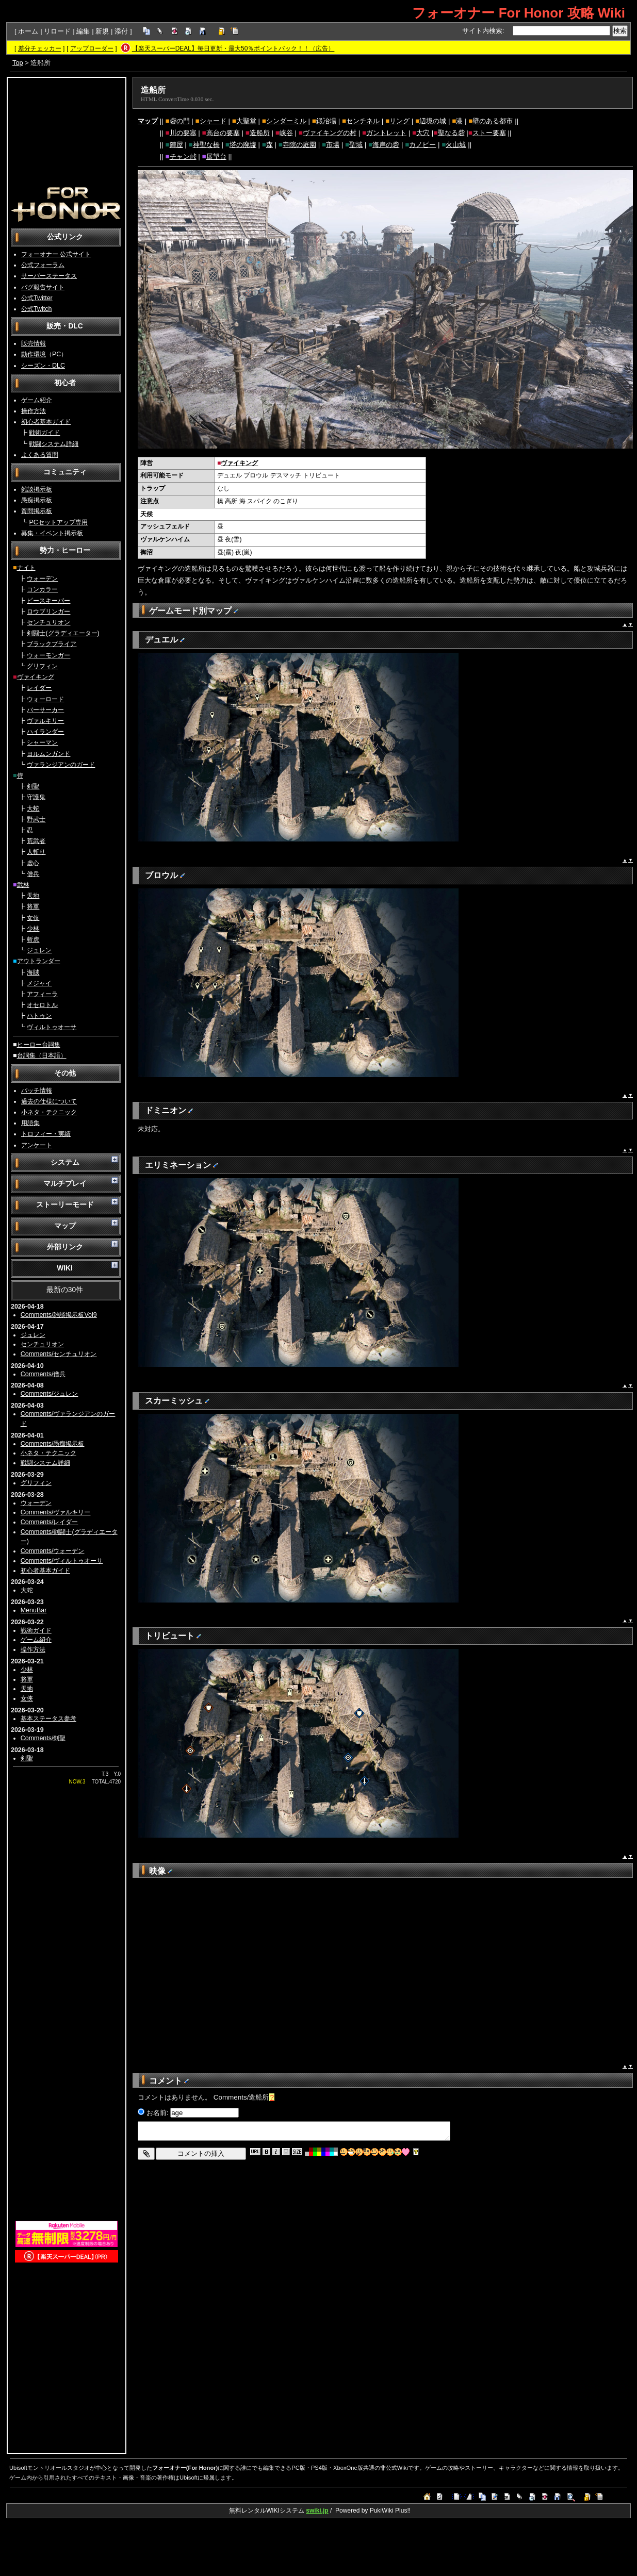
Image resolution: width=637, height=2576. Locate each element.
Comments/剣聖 (43, 1738)
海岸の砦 (385, 144)
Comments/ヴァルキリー (56, 1512)
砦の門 (180, 121)
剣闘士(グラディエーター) (63, 633)
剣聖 (33, 786)
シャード (213, 121)
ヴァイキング (35, 677)
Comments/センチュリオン (59, 1354)
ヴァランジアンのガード (61, 764)
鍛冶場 (326, 121)
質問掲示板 (36, 511)
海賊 (33, 972)
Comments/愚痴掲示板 (53, 1443)
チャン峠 (183, 156)
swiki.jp (317, 2510)
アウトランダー (38, 961)
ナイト (26, 567)
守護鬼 (36, 797)
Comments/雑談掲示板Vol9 (59, 1314)
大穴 (423, 133)
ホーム (28, 31)
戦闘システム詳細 (53, 444)
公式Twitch (36, 308)
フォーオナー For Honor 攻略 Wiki (518, 13)
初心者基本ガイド (46, 421)
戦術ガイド (44, 432)
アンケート (36, 1145)
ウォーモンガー (48, 655)
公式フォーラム (42, 265)
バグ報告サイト (42, 287)
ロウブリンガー (48, 611)
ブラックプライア (51, 644)
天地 (33, 895)
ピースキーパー (48, 600)
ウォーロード (45, 699)
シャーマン (42, 742)
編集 (83, 31)
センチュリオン (48, 622)
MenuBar (34, 1610)
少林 (33, 928)
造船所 (153, 90)
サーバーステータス (49, 275)
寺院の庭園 (299, 144)
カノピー (422, 144)
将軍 (33, 906)
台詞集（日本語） (42, 1055)
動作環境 (33, 354)
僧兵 (33, 874)
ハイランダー (45, 731)
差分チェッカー (39, 48)
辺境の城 (432, 121)
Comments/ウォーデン (53, 1551)
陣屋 (176, 144)
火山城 (456, 144)
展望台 (216, 156)
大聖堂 (246, 121)
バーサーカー (45, 710)
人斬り (36, 851)
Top (17, 63)
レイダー (39, 687)
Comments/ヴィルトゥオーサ (62, 1560)
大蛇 (33, 808)
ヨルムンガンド (48, 753)
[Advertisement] (66, 132)
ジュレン (39, 950)
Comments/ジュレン (49, 1393)
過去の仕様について (49, 1101)
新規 (102, 31)
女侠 (33, 917)
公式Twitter (37, 298)
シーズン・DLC (43, 365)
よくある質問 (39, 454)
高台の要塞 (223, 133)
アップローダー (91, 48)
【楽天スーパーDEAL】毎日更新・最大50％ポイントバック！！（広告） (233, 48)
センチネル (363, 121)
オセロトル (42, 1005)
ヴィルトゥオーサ (51, 1027)
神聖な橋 (206, 144)
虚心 (33, 863)
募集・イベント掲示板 (52, 533)
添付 (121, 31)
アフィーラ (42, 994)
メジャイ (39, 983)
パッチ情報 (36, 1090)
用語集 (30, 1123)
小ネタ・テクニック (49, 1112)
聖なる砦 (451, 133)
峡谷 (286, 133)
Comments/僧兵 (43, 1374)
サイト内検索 (482, 31)
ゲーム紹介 (36, 400)
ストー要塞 (489, 133)
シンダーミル (286, 121)
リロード (57, 31)
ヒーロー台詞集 (38, 1044)
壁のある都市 (492, 121)
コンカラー (42, 589)
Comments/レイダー (49, 1522)
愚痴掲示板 (36, 500)
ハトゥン (39, 1015)
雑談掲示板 (36, 489)
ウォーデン (42, 578)
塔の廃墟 (243, 144)
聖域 (356, 144)
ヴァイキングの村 (329, 133)
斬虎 (33, 939)
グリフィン (42, 666)
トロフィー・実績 (46, 1133)
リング (399, 121)
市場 (332, 144)
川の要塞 (183, 133)
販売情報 (33, 343)
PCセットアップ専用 (58, 522)
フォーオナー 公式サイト (56, 254)
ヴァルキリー (45, 720)
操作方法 (33, 411)
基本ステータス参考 (48, 1718)
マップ (148, 121)
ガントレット (386, 133)
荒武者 (36, 841)
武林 (23, 884)
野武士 (36, 819)
